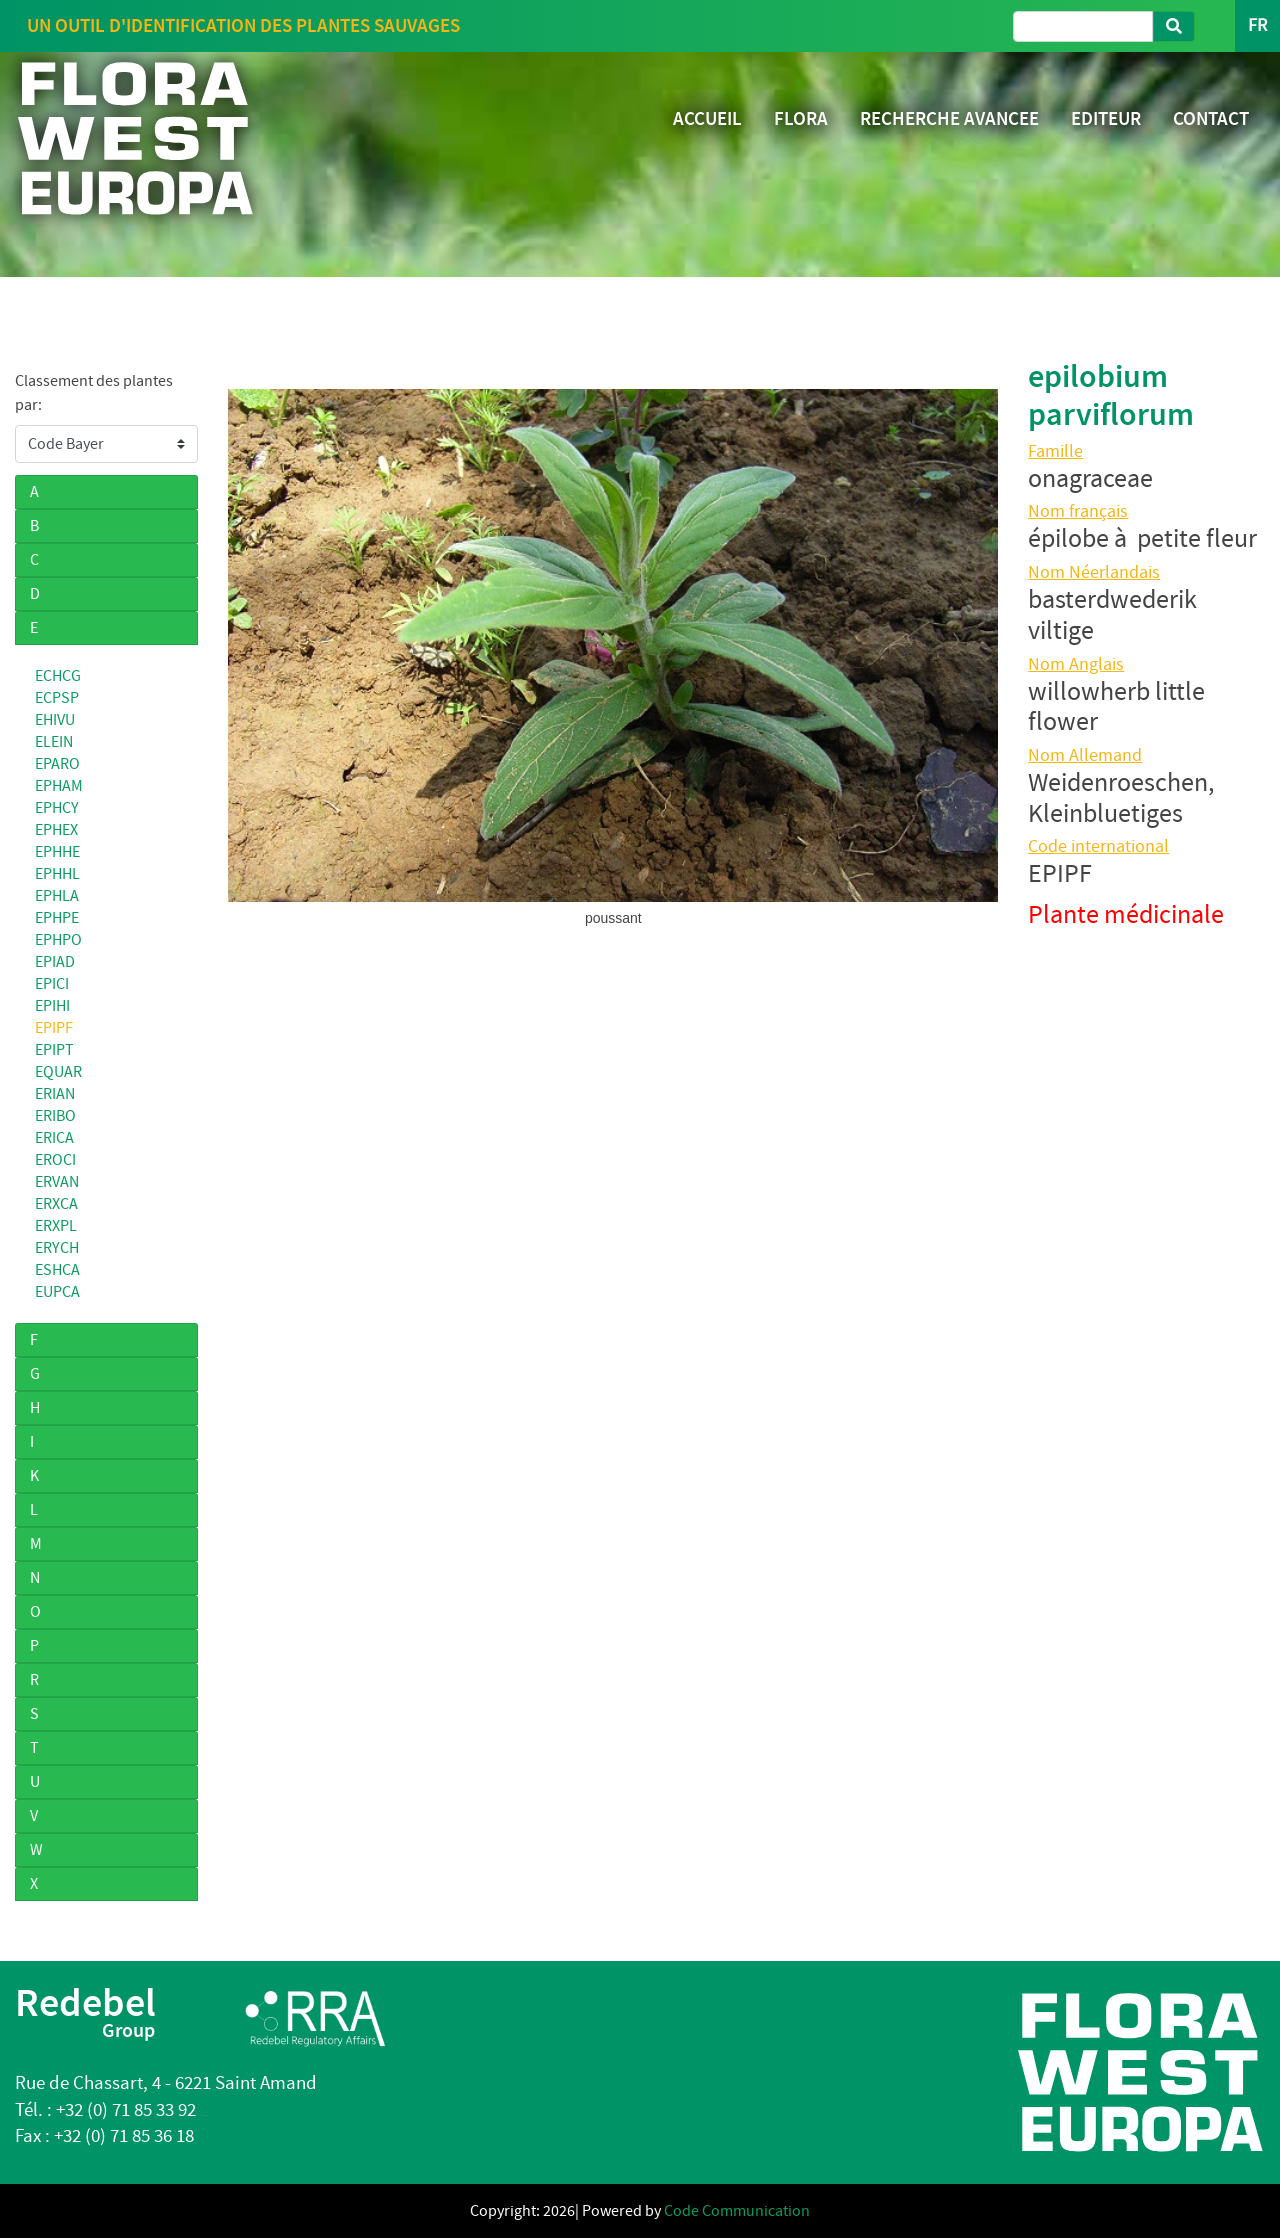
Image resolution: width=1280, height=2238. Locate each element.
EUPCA (57, 1292)
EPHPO (58, 940)
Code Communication (737, 2211)
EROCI (55, 1160)
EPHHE (57, 852)
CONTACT (1211, 118)
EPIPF (54, 1028)
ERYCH (57, 1248)
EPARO (57, 764)
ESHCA (57, 1270)
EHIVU (55, 720)
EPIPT (54, 1050)
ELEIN (54, 742)
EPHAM (59, 786)
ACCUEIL (707, 118)
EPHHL (57, 874)
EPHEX (56, 830)
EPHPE (57, 918)
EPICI (52, 984)
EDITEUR (1106, 118)
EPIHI (52, 1006)
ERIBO (55, 1116)
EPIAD (55, 962)
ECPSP (57, 698)
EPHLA (57, 896)
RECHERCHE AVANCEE (949, 118)
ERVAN (57, 1182)
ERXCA (56, 1204)
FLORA (801, 118)
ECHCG (58, 676)
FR (1257, 25)
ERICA (54, 1138)
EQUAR (58, 1072)
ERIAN (55, 1094)
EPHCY (57, 808)
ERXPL (56, 1226)
